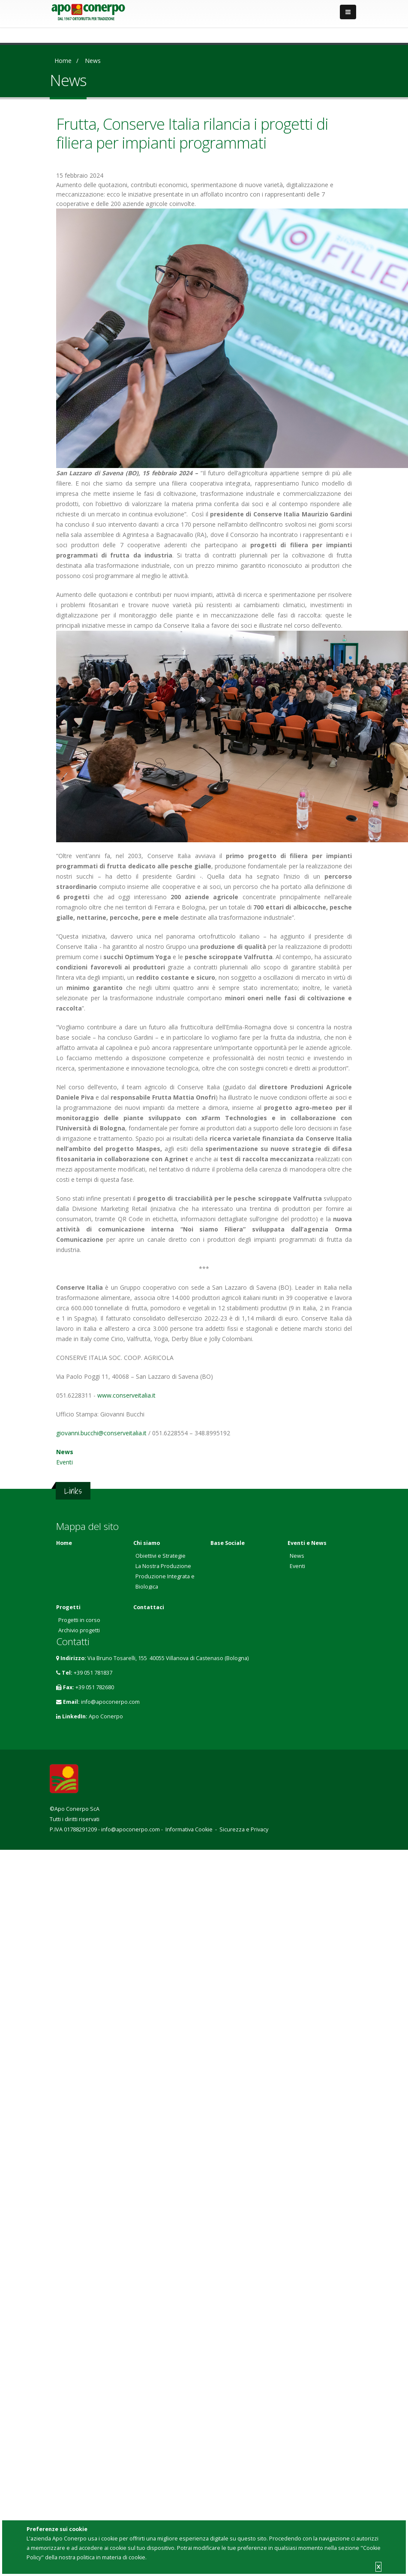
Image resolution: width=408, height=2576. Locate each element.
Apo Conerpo (106, 1716)
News (93, 61)
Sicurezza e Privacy (243, 1829)
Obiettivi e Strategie (160, 1555)
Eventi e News (307, 1543)
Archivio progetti (79, 1630)
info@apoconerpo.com (110, 1701)
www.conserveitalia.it (126, 1395)
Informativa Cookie (189, 1829)
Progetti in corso (79, 1620)
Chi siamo (146, 1543)
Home (63, 61)
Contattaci (148, 1607)
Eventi (64, 1462)
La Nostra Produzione (163, 1566)
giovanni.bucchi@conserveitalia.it (101, 1433)
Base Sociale (227, 1543)
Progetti (68, 1607)
